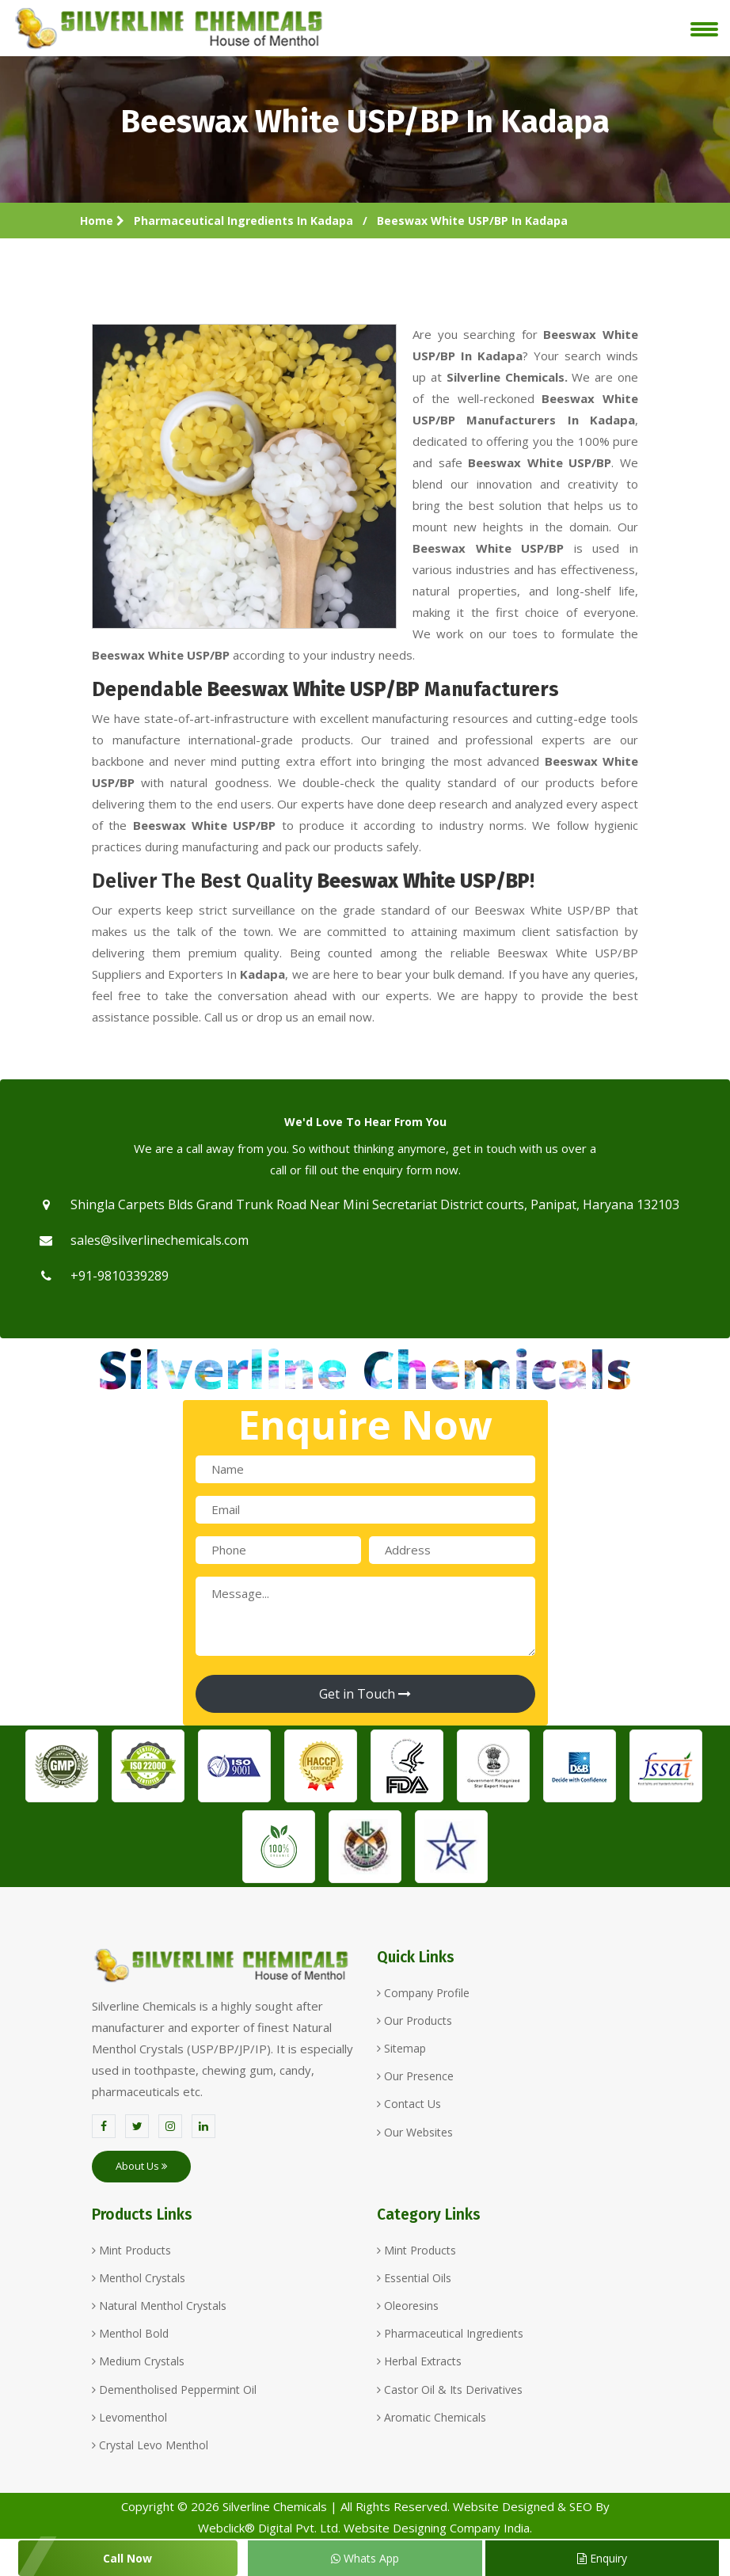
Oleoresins (408, 2305)
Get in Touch (365, 1694)
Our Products (414, 2020)
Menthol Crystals (138, 2277)
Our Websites (415, 2132)
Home (102, 220)
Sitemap (401, 2048)
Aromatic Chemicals (431, 2417)
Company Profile (423, 1992)
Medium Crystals (138, 2361)
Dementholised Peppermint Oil (174, 2389)
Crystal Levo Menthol (150, 2444)
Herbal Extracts (419, 2361)
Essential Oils (414, 2277)
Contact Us (409, 2103)
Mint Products (131, 2250)
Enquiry (602, 2558)
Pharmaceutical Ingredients (450, 2333)
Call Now (127, 2558)
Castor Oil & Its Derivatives (450, 2389)
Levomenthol (129, 2417)
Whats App (365, 2558)
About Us (141, 2166)
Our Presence (415, 2075)
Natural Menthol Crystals (159, 2305)
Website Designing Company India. (438, 2528)
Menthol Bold (130, 2333)
